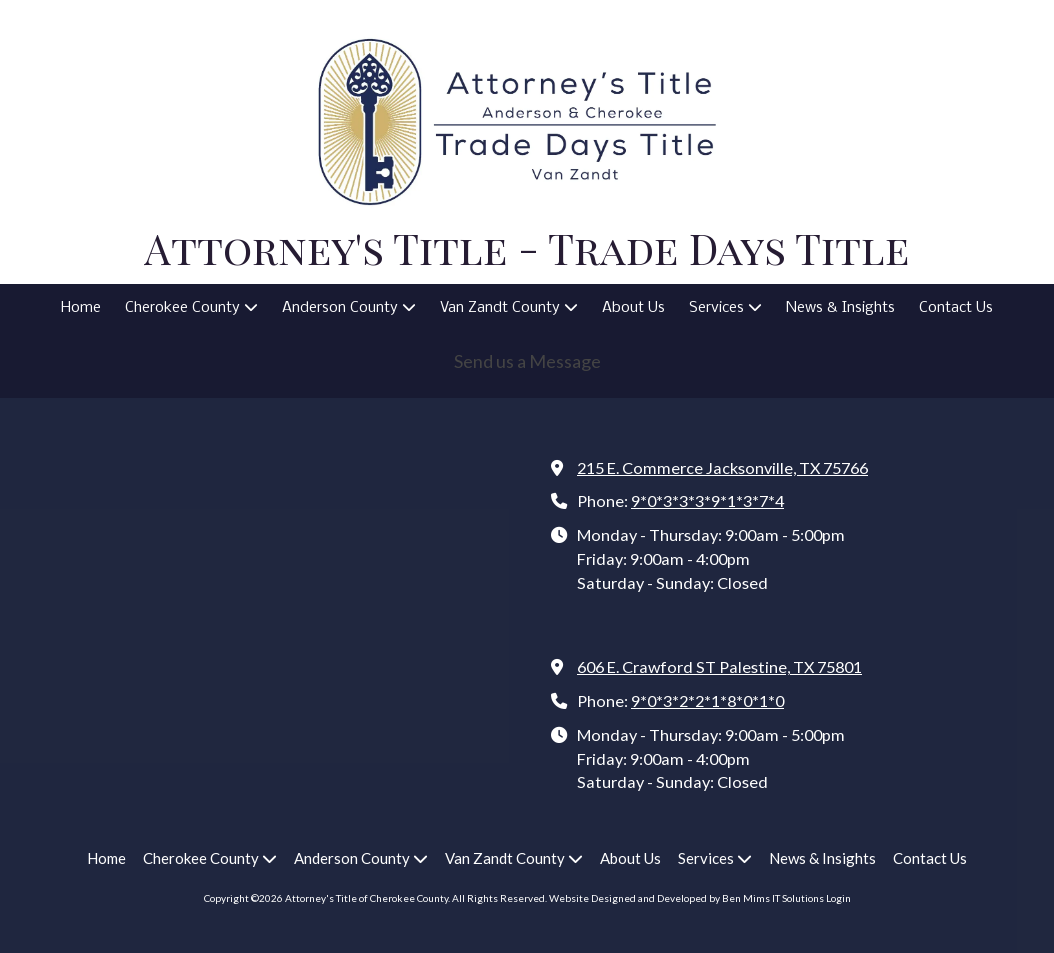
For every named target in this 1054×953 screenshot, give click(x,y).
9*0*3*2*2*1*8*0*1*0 (707, 700)
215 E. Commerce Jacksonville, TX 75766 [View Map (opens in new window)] (722, 467)
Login (838, 898)
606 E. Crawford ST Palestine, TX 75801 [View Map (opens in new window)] (719, 666)
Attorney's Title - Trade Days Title (527, 247)
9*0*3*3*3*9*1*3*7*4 (707, 500)
